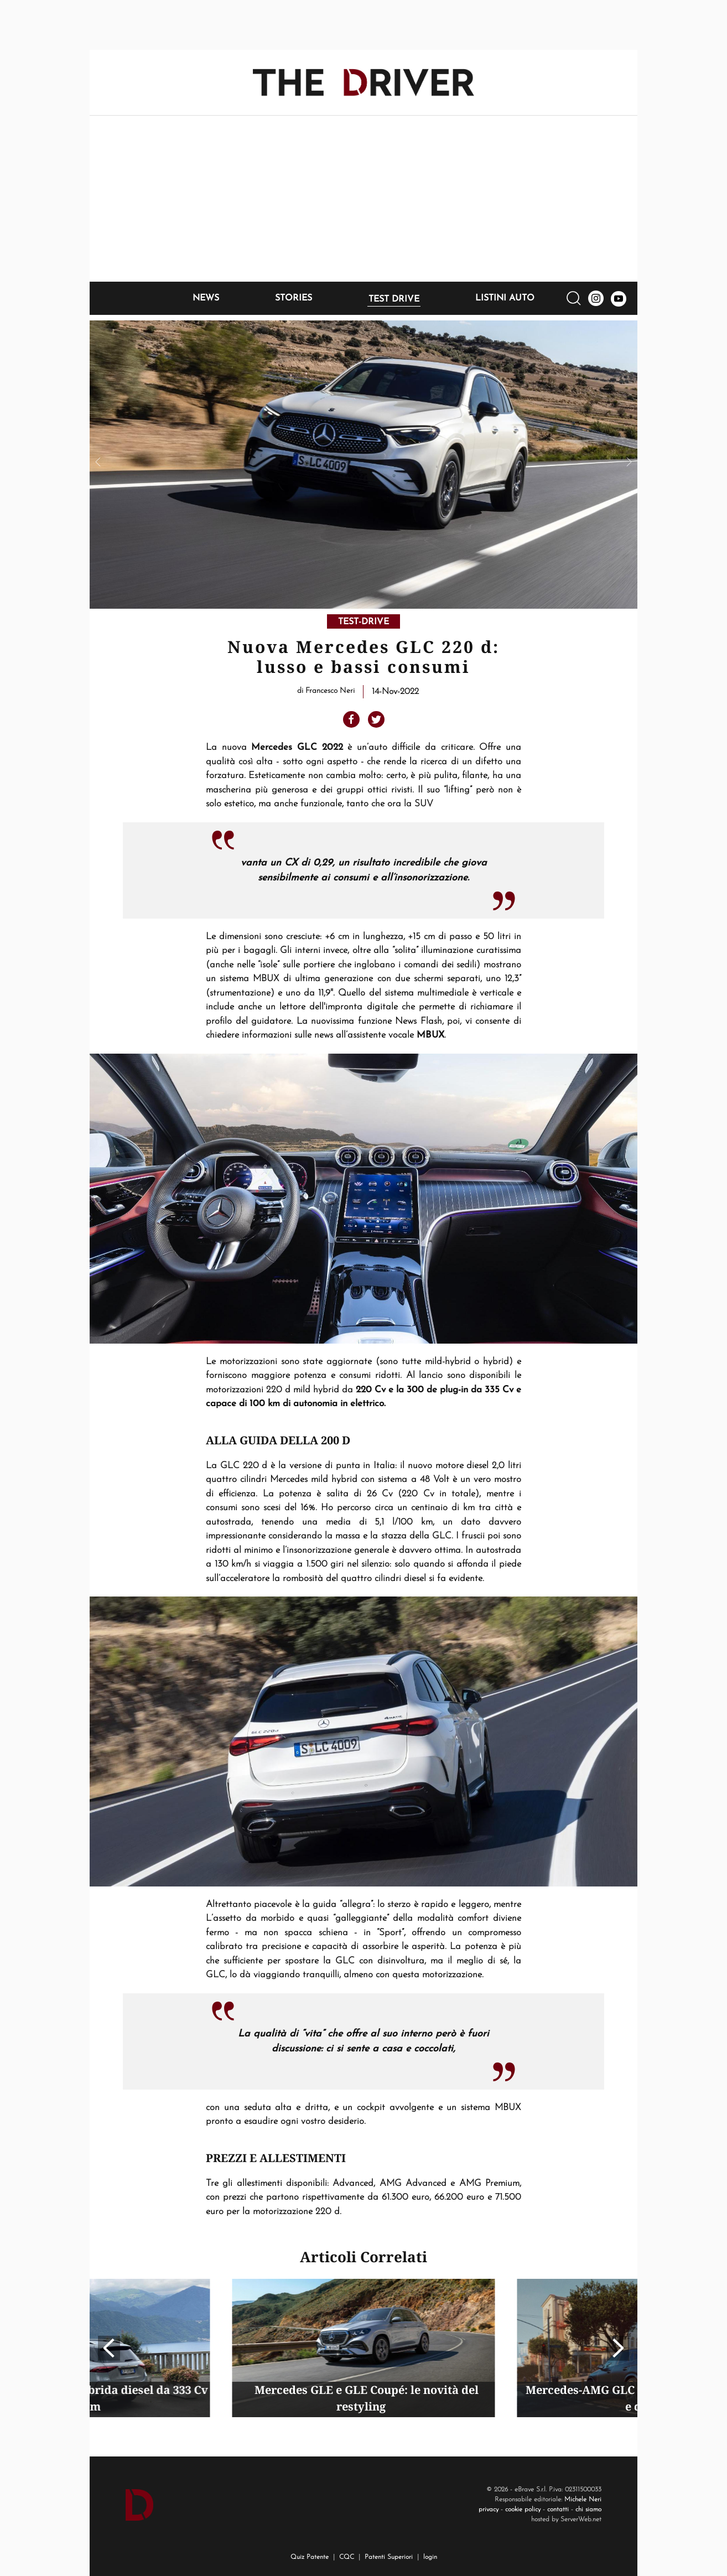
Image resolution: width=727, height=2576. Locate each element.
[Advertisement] (363, 198)
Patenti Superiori (389, 2557)
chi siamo (588, 2509)
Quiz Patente (309, 2557)
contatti (558, 2509)
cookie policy (523, 2509)
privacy (488, 2509)
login (430, 2557)
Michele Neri (582, 2499)
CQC (346, 2557)
